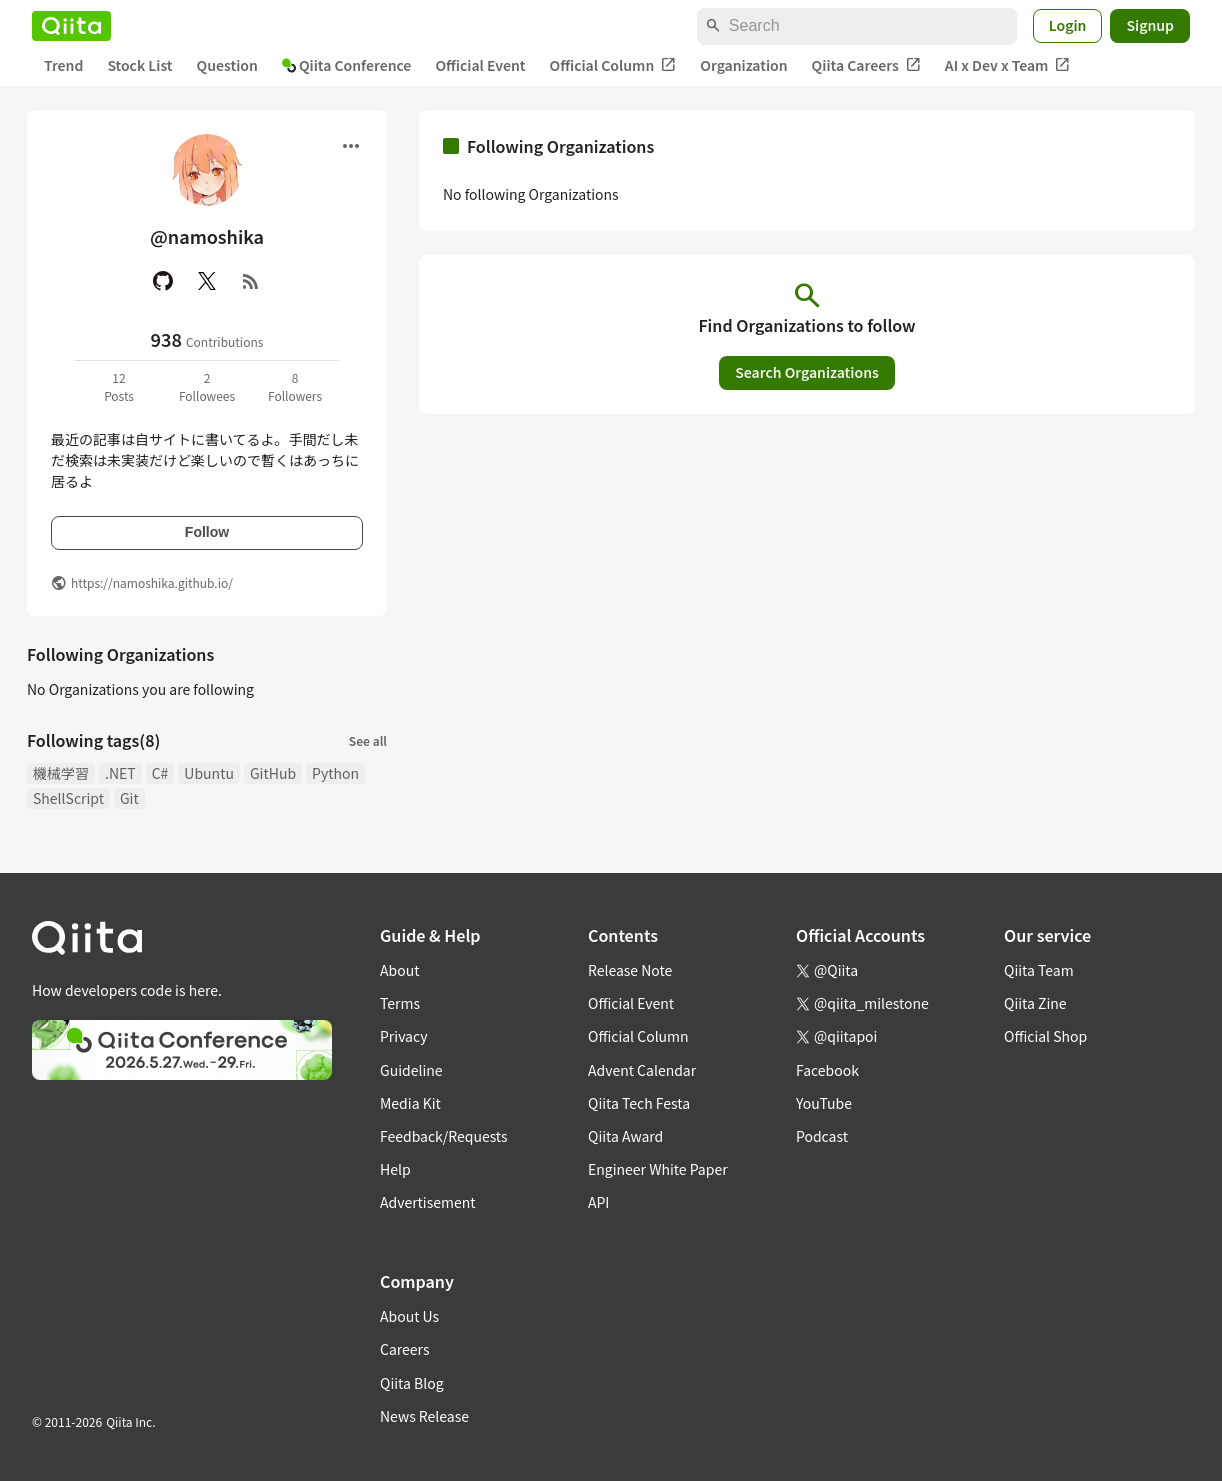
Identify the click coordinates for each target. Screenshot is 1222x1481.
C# (160, 773)
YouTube (824, 1103)
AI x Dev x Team (1008, 65)
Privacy (403, 1036)
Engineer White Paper (658, 1169)
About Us (409, 1316)
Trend (63, 65)
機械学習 (61, 773)
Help (395, 1169)
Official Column (613, 65)
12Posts (119, 386)
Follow (207, 532)
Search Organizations (807, 372)
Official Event (480, 65)
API (598, 1202)
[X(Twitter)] (207, 281)
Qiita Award (625, 1136)
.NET (120, 773)
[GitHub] (163, 281)
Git (129, 798)
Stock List (139, 65)
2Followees (207, 386)
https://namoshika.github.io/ (152, 582)
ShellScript (68, 798)
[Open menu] (351, 146)
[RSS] (251, 281)
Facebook (827, 1070)
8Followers (295, 386)
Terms (400, 1003)
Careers (404, 1349)
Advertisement (428, 1202)
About (399, 970)
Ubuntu (209, 773)
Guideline (411, 1070)
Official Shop (1045, 1036)
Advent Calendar (642, 1070)
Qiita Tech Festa (639, 1103)
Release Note (630, 970)
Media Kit (410, 1103)
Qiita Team (1039, 970)
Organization (743, 65)
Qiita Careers (866, 65)
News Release (424, 1416)
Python (335, 773)
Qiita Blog (412, 1383)
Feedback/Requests (444, 1136)
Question (227, 65)
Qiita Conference (347, 65)
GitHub (273, 773)
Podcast (822, 1136)
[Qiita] (71, 26)
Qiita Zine (1035, 1003)
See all (368, 740)
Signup (1150, 25)
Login (1068, 25)
